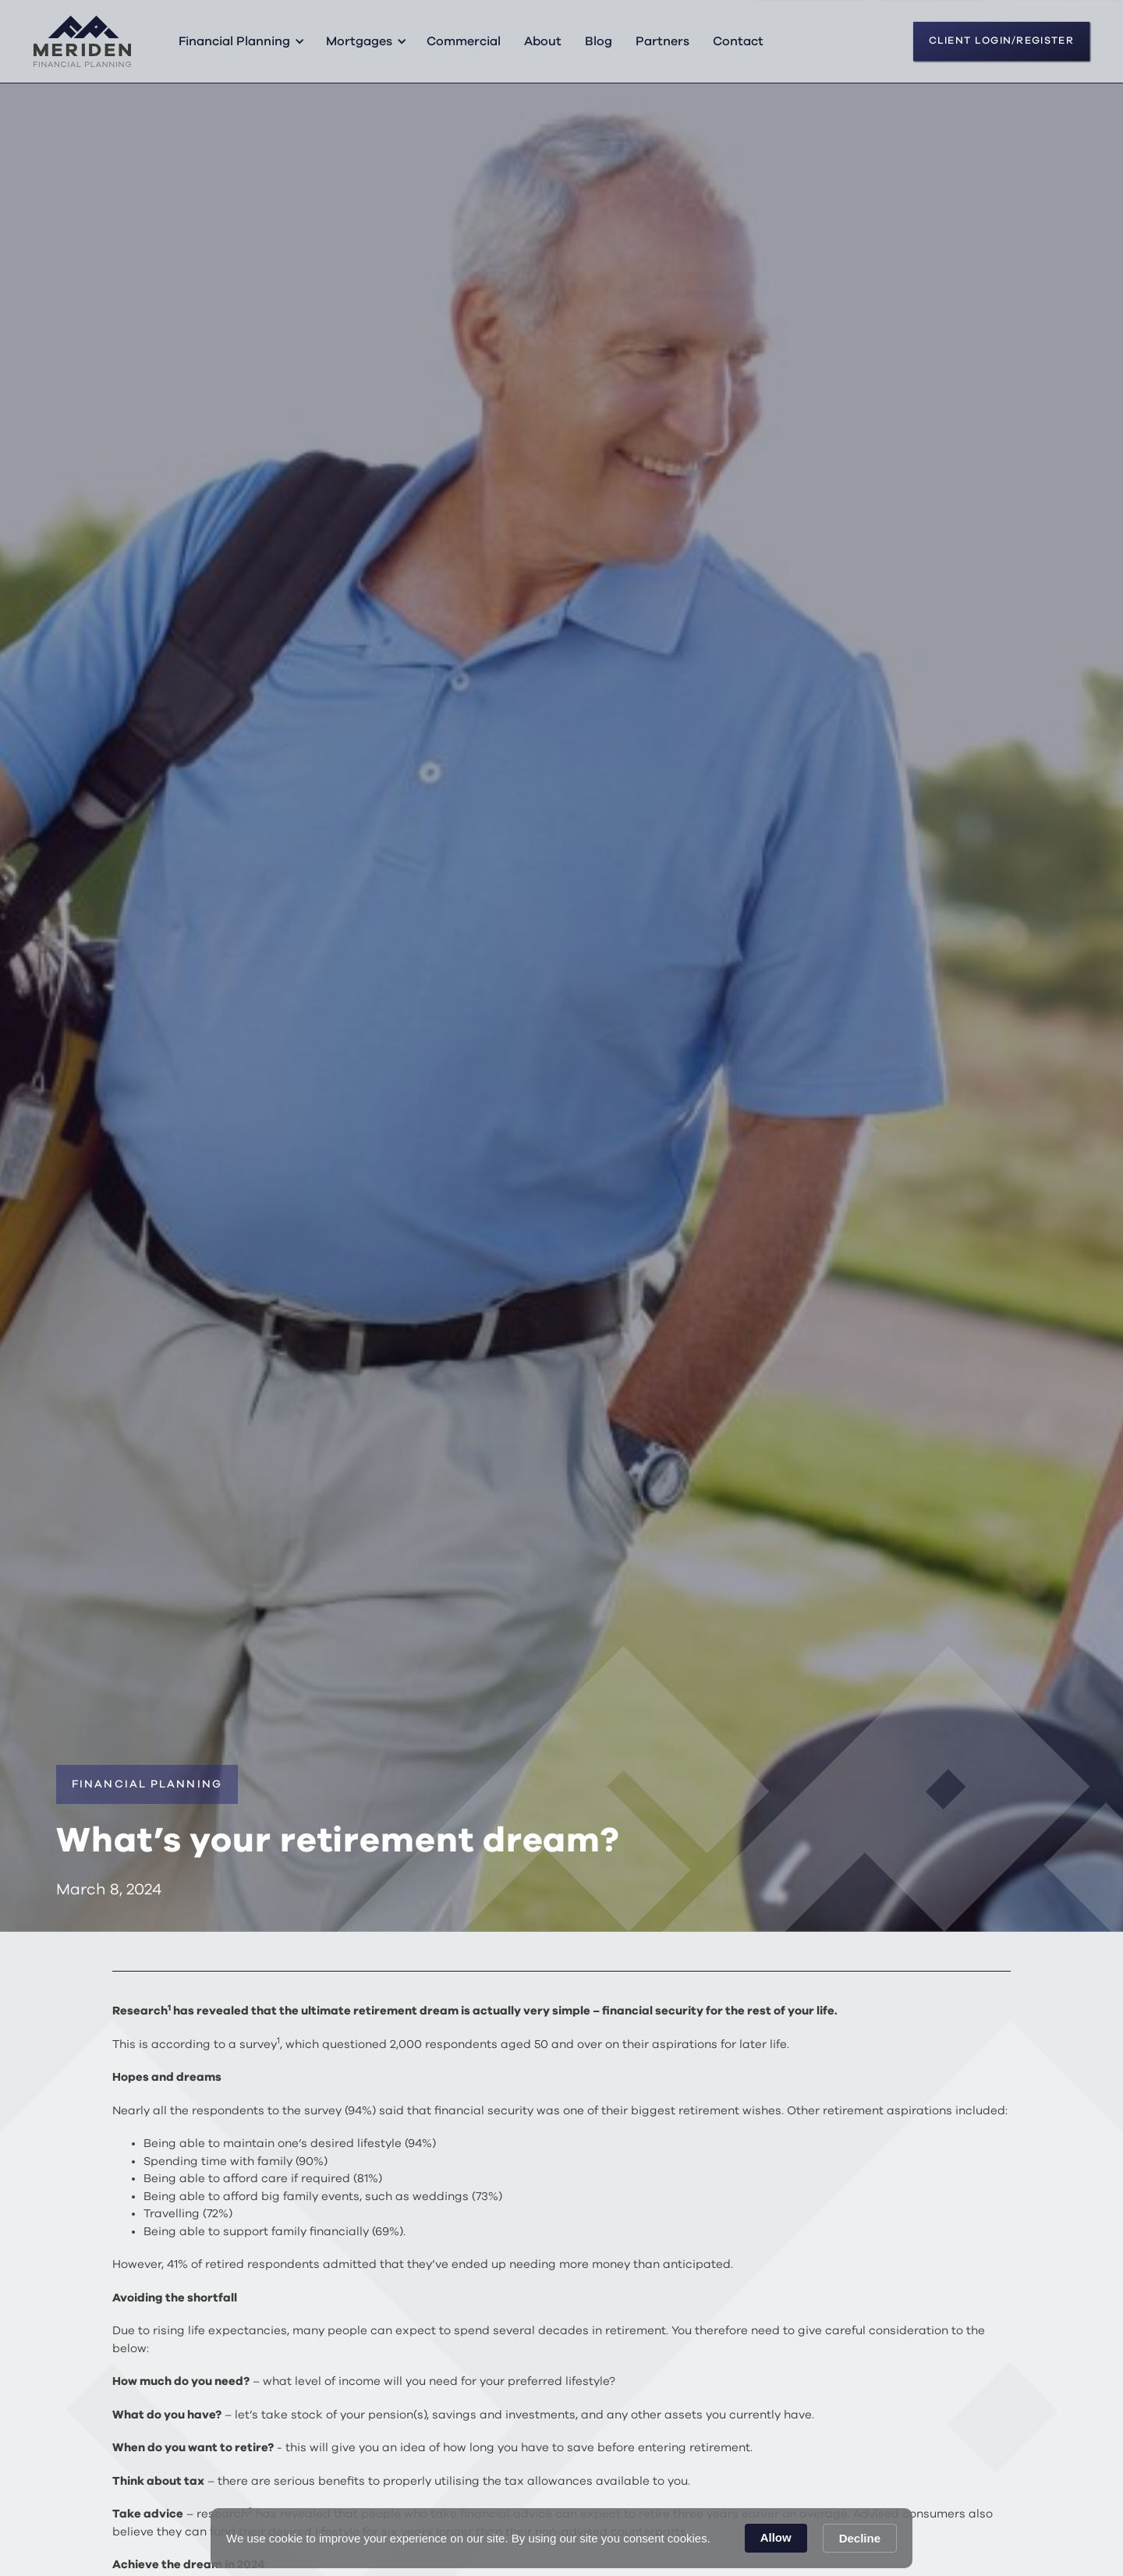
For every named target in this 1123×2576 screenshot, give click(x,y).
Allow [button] (776, 2537)
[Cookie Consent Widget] (561, 2538)
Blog (598, 41)
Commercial (464, 41)
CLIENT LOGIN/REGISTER (1001, 41)
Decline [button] (859, 2538)
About (543, 41)
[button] (239, 41)
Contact (738, 41)
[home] (82, 41)
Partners (662, 41)
